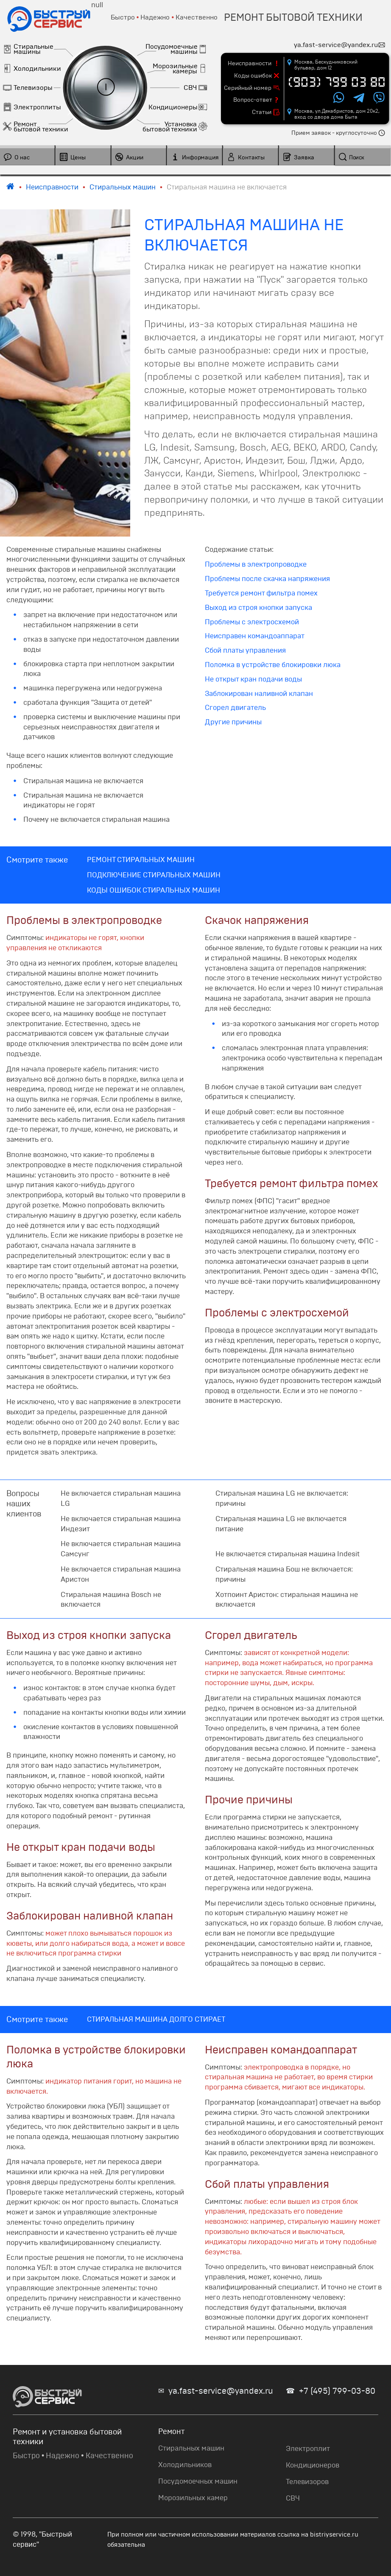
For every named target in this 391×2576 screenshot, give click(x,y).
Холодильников (185, 2464)
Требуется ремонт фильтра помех (261, 593)
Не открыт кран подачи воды (253, 679)
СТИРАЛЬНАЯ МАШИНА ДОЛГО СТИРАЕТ (156, 2019)
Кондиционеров (312, 2465)
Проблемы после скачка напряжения (267, 578)
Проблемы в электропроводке (256, 564)
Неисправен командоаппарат (254, 635)
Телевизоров (307, 2481)
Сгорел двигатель (235, 707)
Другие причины (233, 722)
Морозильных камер (193, 2497)
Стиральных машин (191, 2448)
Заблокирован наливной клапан (259, 693)
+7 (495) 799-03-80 (337, 2391)
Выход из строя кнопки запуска (258, 607)
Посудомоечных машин (197, 2481)
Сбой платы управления (245, 650)
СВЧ (293, 2498)
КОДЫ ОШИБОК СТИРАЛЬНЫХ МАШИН (153, 890)
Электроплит (308, 2448)
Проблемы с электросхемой (252, 622)
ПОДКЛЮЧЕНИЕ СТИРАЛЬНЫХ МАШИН (154, 875)
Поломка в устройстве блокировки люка (273, 664)
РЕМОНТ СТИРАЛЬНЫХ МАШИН (141, 859)
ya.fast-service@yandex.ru (220, 2391)
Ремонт (171, 2431)
